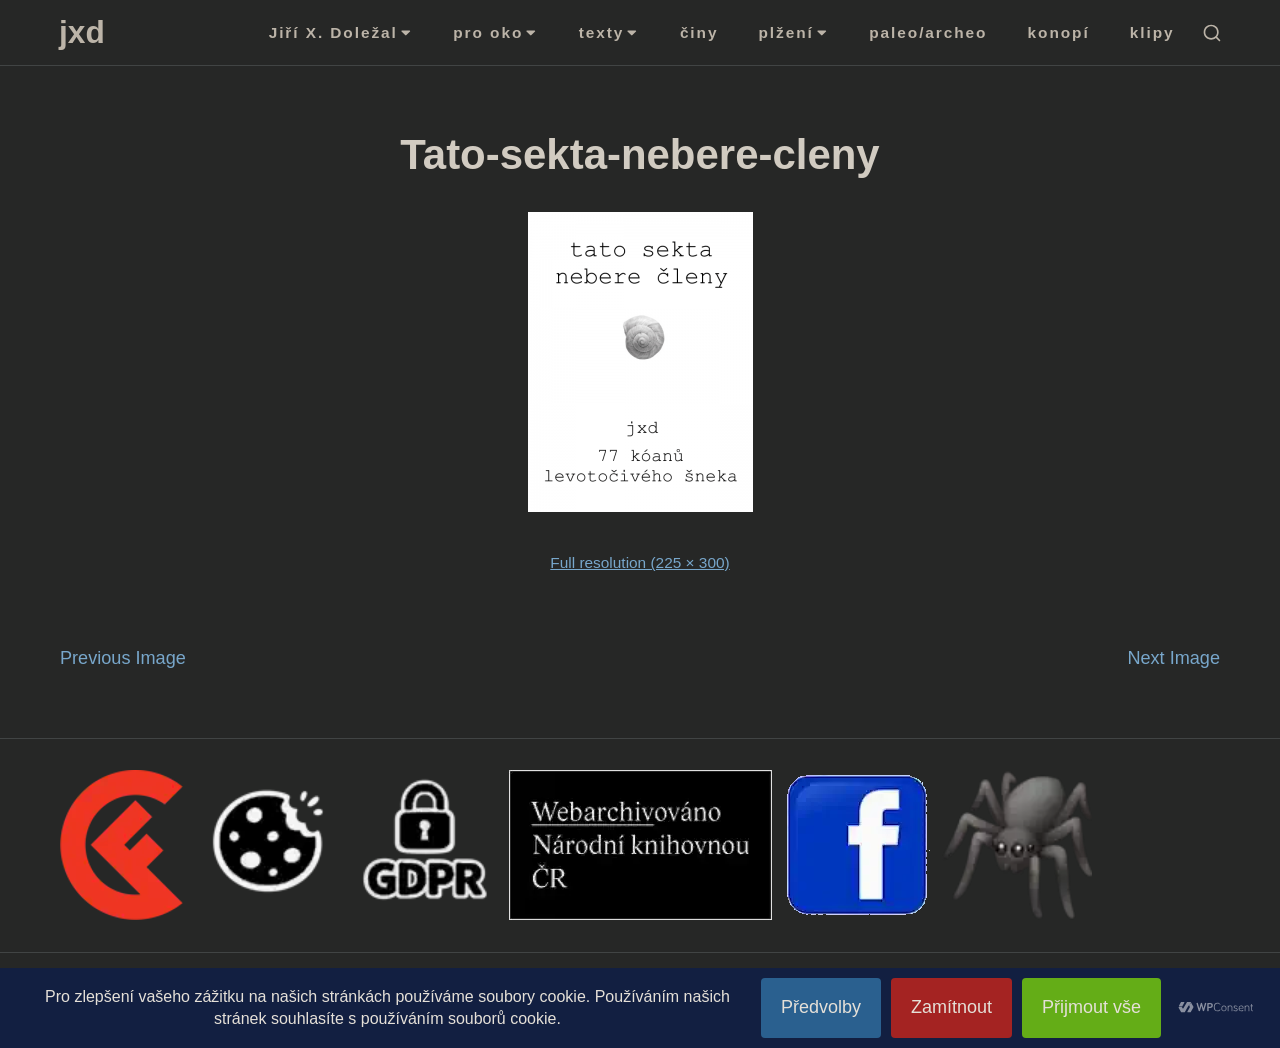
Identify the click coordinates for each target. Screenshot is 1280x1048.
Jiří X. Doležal (341, 32)
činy (699, 32)
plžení (794, 32)
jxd (82, 32)
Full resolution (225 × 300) (639, 562)
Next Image (1173, 658)
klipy (1152, 32)
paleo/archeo (928, 32)
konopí (1059, 32)
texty (609, 32)
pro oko (495, 32)
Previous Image (123, 658)
